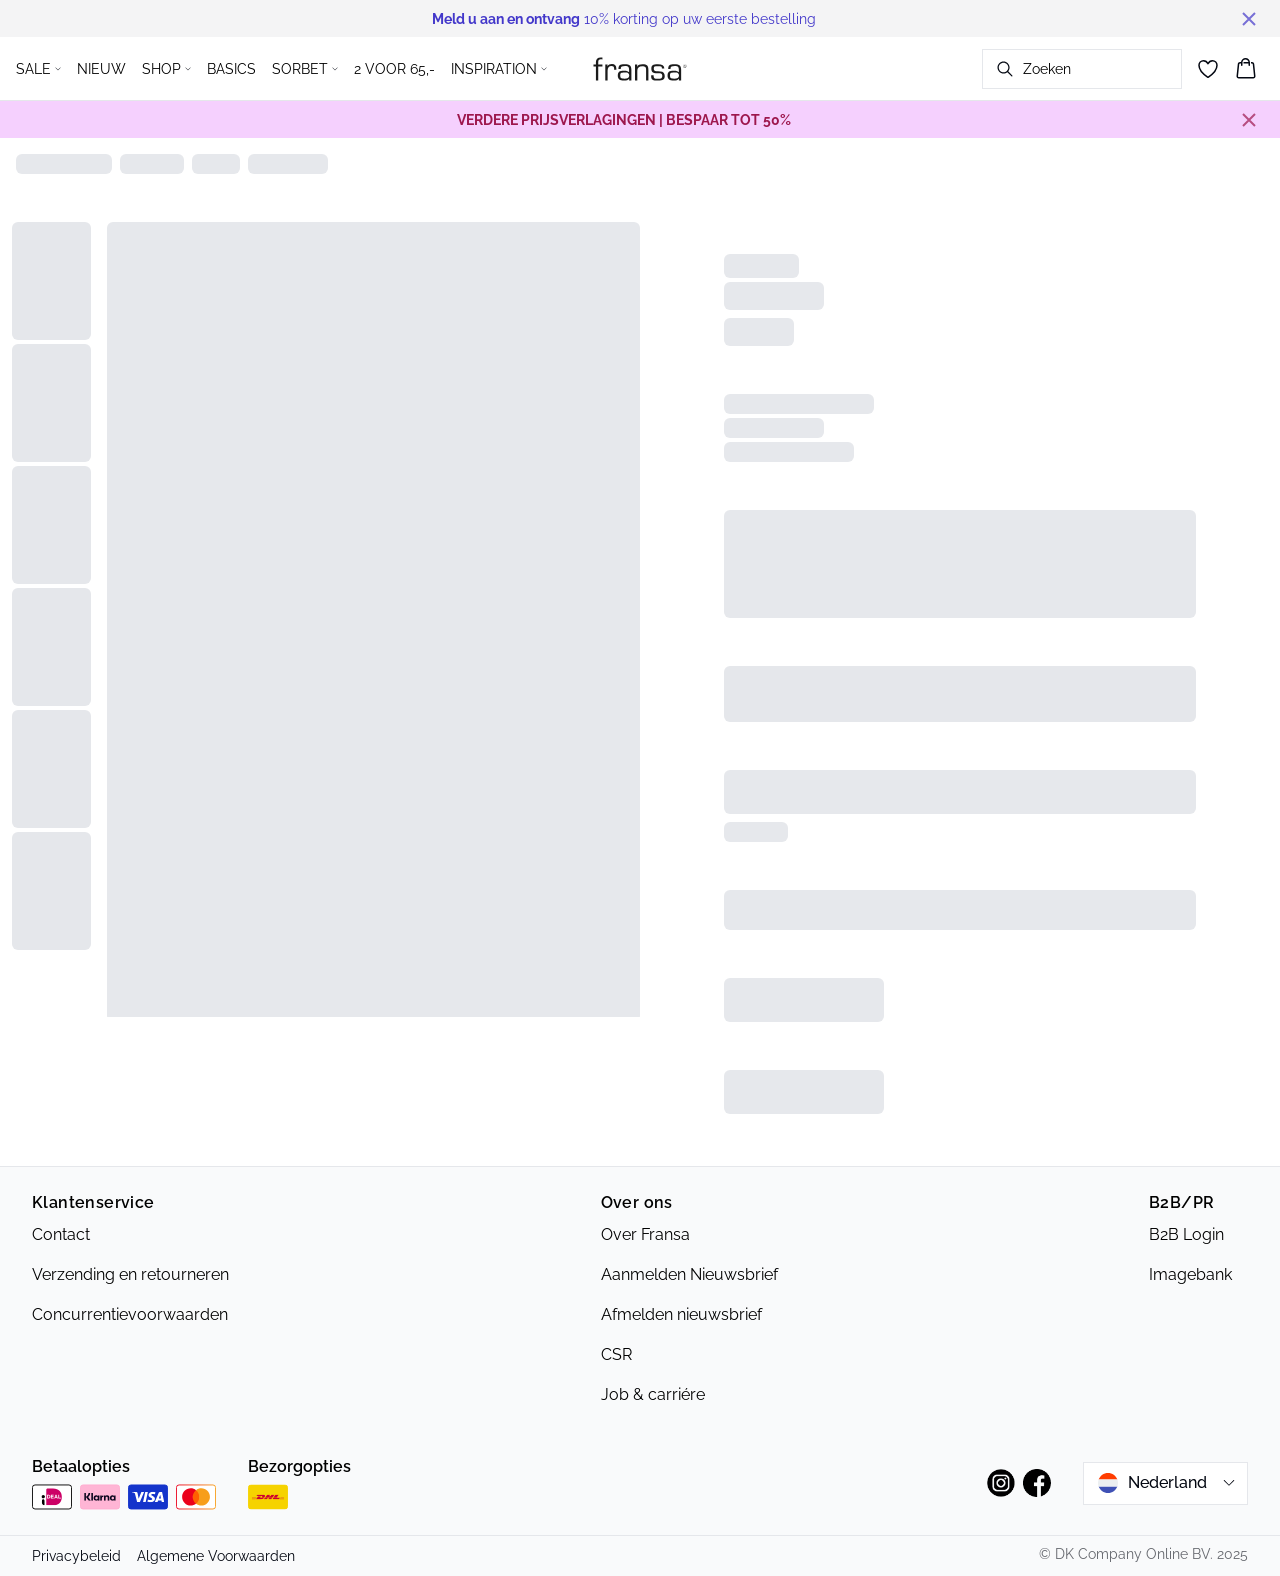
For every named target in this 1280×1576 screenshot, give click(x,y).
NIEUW (101, 69)
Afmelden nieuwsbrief (681, 1314)
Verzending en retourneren (130, 1274)
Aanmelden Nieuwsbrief (689, 1274)
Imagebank (1190, 1274)
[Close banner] (1249, 19)
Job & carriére (653, 1394)
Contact (61, 1234)
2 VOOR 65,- (394, 69)
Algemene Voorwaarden (216, 1556)
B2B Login (1186, 1234)
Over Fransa (645, 1234)
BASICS (231, 69)
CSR (616, 1354)
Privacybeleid (76, 1556)
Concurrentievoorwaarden (130, 1314)
